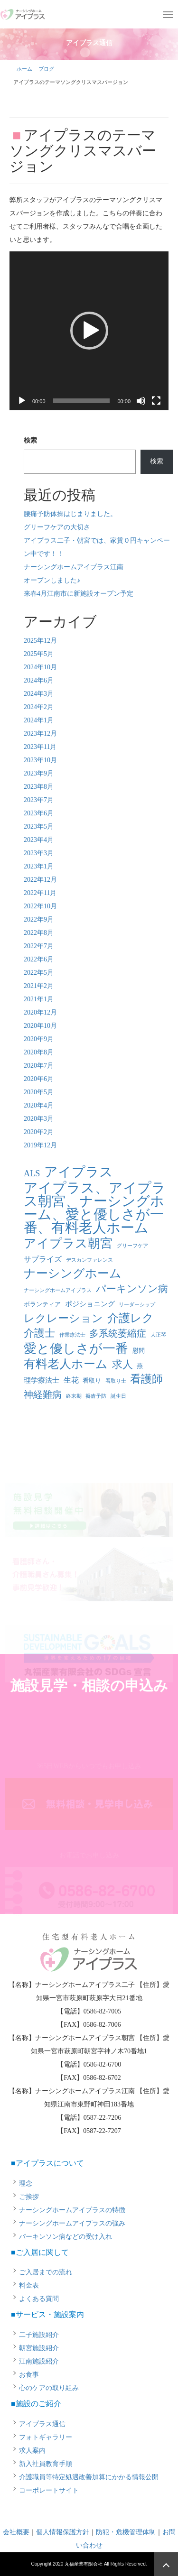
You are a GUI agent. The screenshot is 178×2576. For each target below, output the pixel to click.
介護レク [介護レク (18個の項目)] (130, 1318)
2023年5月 (39, 826)
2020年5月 (39, 1092)
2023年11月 (40, 746)
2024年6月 (39, 680)
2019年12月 (40, 1145)
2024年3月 (39, 693)
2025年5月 (39, 653)
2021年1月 (39, 999)
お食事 (29, 2374)
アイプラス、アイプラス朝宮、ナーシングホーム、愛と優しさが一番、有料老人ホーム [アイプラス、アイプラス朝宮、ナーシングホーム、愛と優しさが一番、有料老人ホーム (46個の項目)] (95, 1207)
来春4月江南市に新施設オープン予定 (78, 593)
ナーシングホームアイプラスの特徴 (72, 2210)
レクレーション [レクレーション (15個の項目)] (63, 1318)
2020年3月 (39, 1118)
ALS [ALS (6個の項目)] (32, 1173)
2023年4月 (39, 839)
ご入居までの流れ (45, 2272)
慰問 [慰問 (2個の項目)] (138, 1350)
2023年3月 (39, 853)
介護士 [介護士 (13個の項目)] (39, 1333)
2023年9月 (39, 773)
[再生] (22, 401)
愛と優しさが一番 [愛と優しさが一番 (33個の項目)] (76, 1348)
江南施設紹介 (39, 2361)
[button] (89, 331)
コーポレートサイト (49, 2490)
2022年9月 (39, 919)
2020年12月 (40, 1012)
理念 (25, 2183)
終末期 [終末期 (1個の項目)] (74, 1396)
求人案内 (32, 2450)
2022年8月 (39, 932)
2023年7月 (39, 799)
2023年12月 (40, 733)
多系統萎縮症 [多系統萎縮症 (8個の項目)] (117, 1334)
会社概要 (16, 2532)
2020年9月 (39, 1039)
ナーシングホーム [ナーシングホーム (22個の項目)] (73, 1273)
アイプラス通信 (42, 2424)
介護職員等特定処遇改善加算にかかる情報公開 (89, 2477)
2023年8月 (39, 786)
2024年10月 (40, 667)
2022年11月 (40, 892)
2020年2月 (39, 1132)
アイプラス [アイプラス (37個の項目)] (78, 1172)
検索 (30, 440)
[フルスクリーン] (156, 401)
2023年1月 (39, 866)
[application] (89, 330)
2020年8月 (39, 1052)
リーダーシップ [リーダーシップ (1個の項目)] (137, 1304)
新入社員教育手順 (45, 2463)
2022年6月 (39, 959)
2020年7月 (39, 1065)
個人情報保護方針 (62, 2532)
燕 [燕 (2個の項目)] (140, 1365)
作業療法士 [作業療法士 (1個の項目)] (72, 1335)
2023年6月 (39, 813)
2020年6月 (39, 1078)
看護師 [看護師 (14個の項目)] (146, 1379)
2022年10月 (40, 906)
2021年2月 (39, 985)
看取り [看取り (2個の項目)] (92, 1380)
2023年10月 (40, 760)
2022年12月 (40, 879)
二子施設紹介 (39, 2334)
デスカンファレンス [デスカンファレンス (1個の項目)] (89, 1260)
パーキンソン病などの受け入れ (65, 2236)
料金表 (29, 2285)
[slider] (81, 400)
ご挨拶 (29, 2196)
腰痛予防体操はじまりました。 (70, 513)
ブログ (46, 69)
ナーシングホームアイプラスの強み (72, 2223)
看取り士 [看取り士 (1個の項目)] (115, 1381)
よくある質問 (39, 2298)
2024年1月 (39, 720)
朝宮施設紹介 (39, 2348)
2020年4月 (39, 1105)
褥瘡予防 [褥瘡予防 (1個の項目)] (95, 1396)
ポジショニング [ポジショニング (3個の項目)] (90, 1304)
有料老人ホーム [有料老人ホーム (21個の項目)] (66, 1363)
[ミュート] (141, 401)
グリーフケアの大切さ (57, 527)
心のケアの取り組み (49, 2387)
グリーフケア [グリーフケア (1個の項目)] (132, 1245)
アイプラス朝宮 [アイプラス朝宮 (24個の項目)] (68, 1243)
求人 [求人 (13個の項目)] (122, 1364)
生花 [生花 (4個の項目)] (71, 1380)
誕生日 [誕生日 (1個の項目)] (118, 1396)
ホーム (24, 69)
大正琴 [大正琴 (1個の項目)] (158, 1335)
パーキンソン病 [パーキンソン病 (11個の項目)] (132, 1288)
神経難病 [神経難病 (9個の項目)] (43, 1394)
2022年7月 (39, 946)
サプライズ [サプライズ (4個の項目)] (43, 1259)
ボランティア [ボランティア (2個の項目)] (42, 1304)
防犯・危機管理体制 (126, 2532)
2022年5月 (39, 972)
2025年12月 (40, 640)
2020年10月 (40, 1025)
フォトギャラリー (45, 2437)
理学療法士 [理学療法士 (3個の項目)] (41, 1380)
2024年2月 (39, 707)
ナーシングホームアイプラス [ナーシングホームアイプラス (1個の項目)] (58, 1290)
